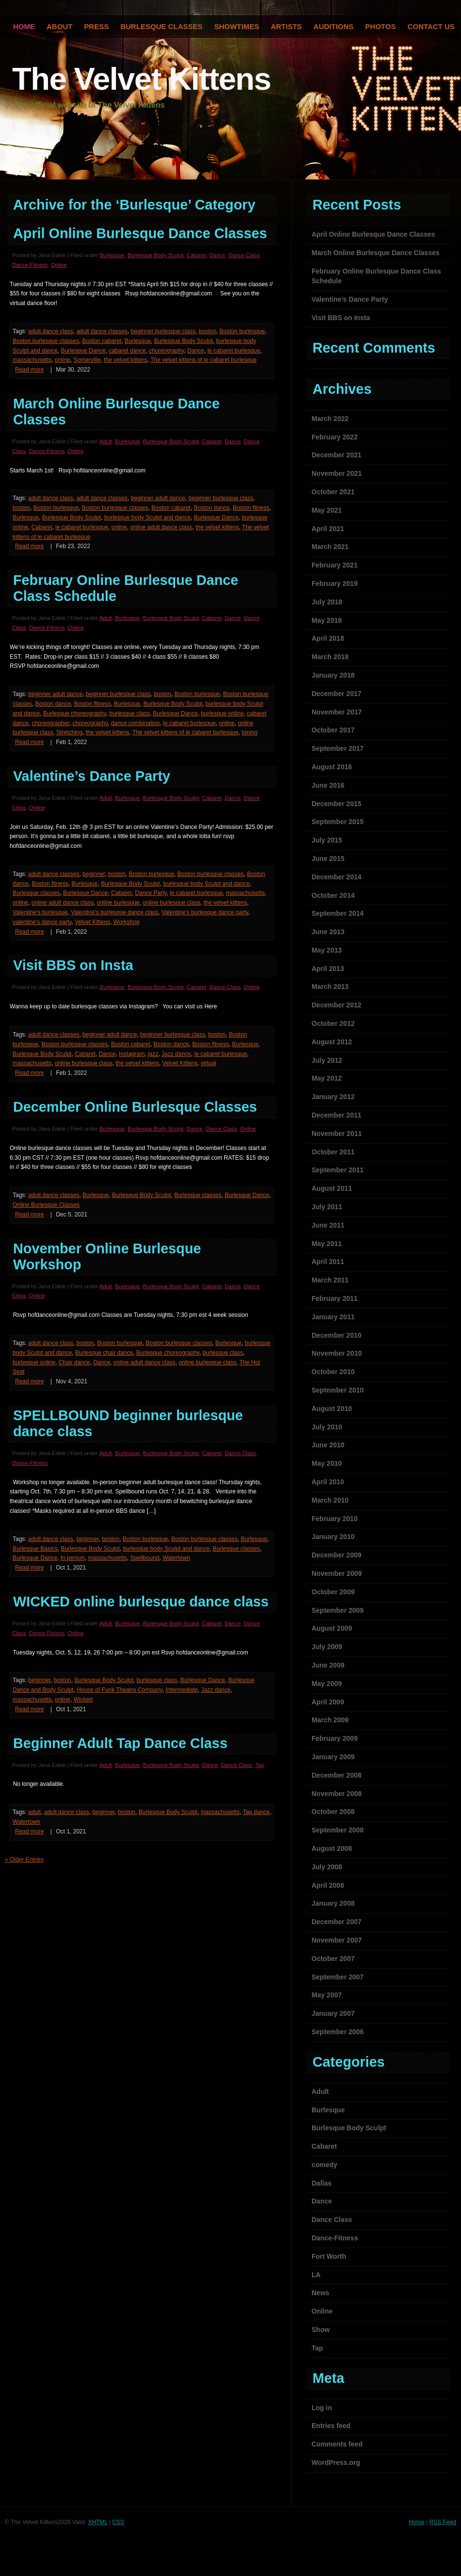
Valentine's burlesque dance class (114, 912)
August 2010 (332, 1408)
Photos (380, 26)
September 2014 (337, 913)
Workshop (127, 922)
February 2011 (335, 1298)
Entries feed (331, 2426)
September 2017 (337, 748)
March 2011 (330, 1280)
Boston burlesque (241, 331)
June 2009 (328, 1665)
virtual (208, 1063)
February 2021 (335, 565)
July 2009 (327, 1647)
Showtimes (236, 26)
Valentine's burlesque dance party (205, 912)
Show (320, 2329)
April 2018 (328, 638)
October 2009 (333, 1592)
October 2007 (333, 1958)
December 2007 (337, 1922)
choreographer (50, 723)
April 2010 (328, 1482)
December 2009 (337, 1555)
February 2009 (335, 1738)
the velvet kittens (125, 359)
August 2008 (332, 1848)
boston (207, 331)
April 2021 (328, 529)
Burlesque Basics (35, 1548)
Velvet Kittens (92, 922)
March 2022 (330, 418)
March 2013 (330, 986)
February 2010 (335, 1519)
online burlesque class (171, 902)
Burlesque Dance (83, 350)
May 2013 (327, 950)
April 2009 (328, 1702)
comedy (324, 2165)
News (320, 2293)
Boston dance (212, 507)
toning (250, 732)
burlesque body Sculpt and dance (147, 517)
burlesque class (129, 713)
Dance (217, 255)
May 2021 (327, 510)
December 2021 (337, 455)
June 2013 (328, 932)
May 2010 (327, 1463)
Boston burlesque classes (46, 341)
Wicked (82, 1699)
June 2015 (328, 858)
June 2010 (328, 1445)
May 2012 (327, 1078)
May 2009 (327, 1683)
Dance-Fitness (30, 265)
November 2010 (337, 1353)
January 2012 (333, 1097)
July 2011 (327, 1207)
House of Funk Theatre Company (119, 1689)
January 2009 (333, 1757)
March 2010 (330, 1500)
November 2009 (337, 1573)
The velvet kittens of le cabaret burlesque (203, 359)
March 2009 (330, 1720)
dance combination (135, 723)
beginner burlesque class (163, 331)
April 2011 (328, 1261)
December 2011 (337, 1115)
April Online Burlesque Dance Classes (140, 233)
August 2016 (332, 767)
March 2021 (330, 547)
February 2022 (335, 437)
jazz (153, 1054)
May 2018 (327, 620)
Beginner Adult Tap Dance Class (120, 1743)
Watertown (176, 1558)
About (59, 26)
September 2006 (337, 2032)
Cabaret (197, 255)
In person (73, 1558)
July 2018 (327, 602)
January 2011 (333, 1317)
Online (59, 265)
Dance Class (244, 255)
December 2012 (337, 1005)
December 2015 (337, 804)
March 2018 (330, 657)
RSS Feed (442, 2522)
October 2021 (333, 492)
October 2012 (333, 1023)
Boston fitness (251, 507)
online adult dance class (161, 527)
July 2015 (327, 840)
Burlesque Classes (161, 26)
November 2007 (337, 1940)
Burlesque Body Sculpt (155, 255)
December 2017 (337, 693)
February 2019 (335, 583)
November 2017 (337, 712)
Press (96, 26)
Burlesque (111, 255)
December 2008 (337, 1775)
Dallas (321, 2183)
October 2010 (333, 1372)
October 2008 (333, 1811)
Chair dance (74, 1362)
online (62, 359)
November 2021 (337, 473)
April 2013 (328, 968)
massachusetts (32, 359)
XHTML (97, 2522)
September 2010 (337, 1390)
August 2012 (332, 1042)
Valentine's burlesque (40, 912)
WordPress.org (336, 2462)
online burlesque (118, 902)
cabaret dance (127, 350)
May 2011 (327, 1243)
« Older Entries (24, 1859)
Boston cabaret (101, 341)
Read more (29, 369)
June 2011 (328, 1225)
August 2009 (332, 1628)
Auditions (333, 26)
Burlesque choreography (74, 713)
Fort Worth (329, 2256)
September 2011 (337, 1170)
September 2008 (337, 1830)
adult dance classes (101, 331)
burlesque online (222, 713)
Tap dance (256, 1812)
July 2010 (327, 1427)
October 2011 (333, 1152)
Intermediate (181, 1689)
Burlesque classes (36, 893)
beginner (93, 874)
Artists (286, 26)
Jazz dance (176, 1054)
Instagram (132, 1054)
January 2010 (333, 1536)
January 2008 (333, 1903)
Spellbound (144, 1558)
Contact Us (431, 26)
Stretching (69, 732)
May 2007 (327, 1995)
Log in (322, 2408)
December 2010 (337, 1335)
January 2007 (333, 2013)
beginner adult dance (158, 498)
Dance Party (150, 893)
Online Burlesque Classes (46, 1204)
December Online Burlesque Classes (135, 1107)
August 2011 (332, 1188)
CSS (118, 2522)
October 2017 (333, 730)
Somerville (86, 359)
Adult (105, 441)
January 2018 (333, 675)
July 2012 (327, 1060)
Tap (259, 1765)
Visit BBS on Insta (73, 965)
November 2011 (337, 1133)
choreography (166, 350)
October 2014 (333, 895)
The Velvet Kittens (141, 79)
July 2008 (327, 1867)
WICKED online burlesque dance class (140, 1601)
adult (34, 1812)
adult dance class (50, 331)
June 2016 (328, 785)
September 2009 (337, 1610)
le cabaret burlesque (233, 350)
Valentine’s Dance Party (91, 776)
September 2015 (337, 822)
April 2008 (328, 1885)
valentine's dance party (42, 922)
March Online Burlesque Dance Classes (376, 253)
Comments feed (337, 2444)
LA (316, 2275)
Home (417, 2522)
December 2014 (337, 877)
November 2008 (337, 1794)
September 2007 (337, 1977)
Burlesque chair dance (104, 1352)
